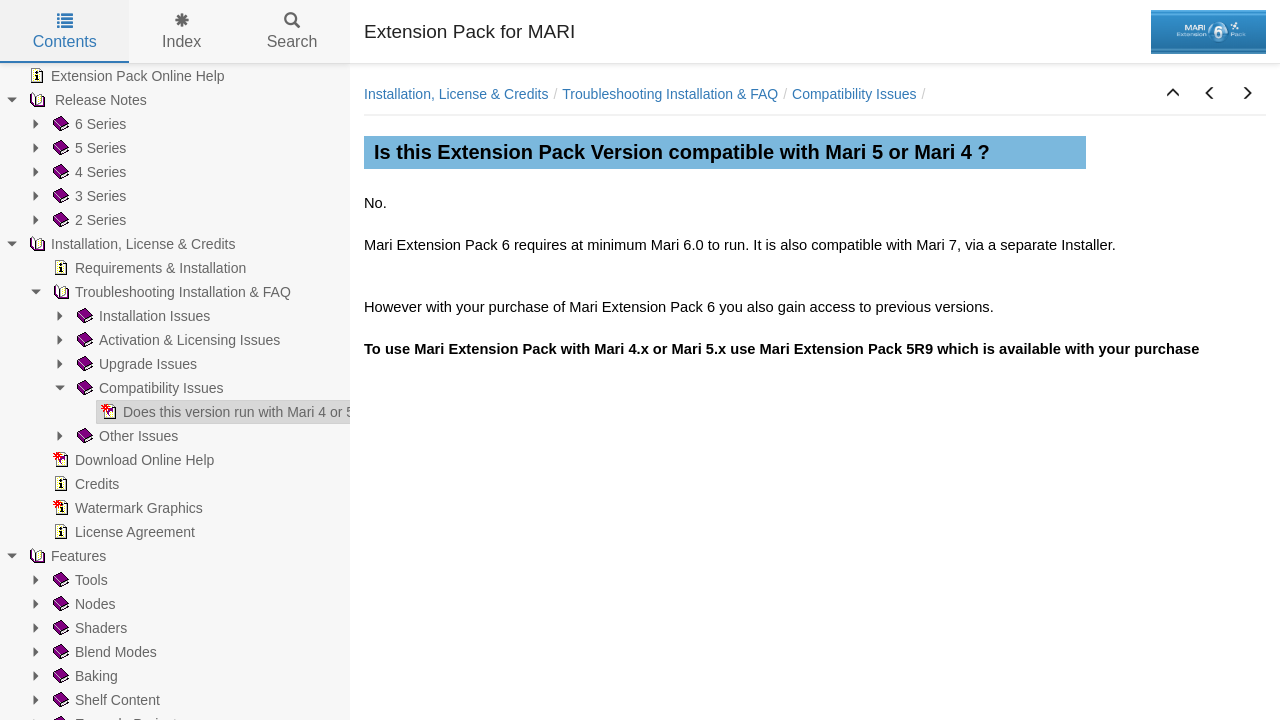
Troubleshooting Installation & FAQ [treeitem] (170, 292)
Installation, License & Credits (456, 94)
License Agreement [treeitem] (122, 532)
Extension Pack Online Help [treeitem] (125, 76)
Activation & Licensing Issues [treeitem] (176, 340)
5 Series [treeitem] (87, 148)
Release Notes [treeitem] (86, 100)
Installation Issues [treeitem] (141, 316)
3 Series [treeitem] (87, 196)
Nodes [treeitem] (82, 604)
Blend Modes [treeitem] (103, 652)
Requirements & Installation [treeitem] (147, 268)
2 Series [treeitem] (87, 220)
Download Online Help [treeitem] (131, 460)
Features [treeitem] (65, 556)
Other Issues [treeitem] (125, 436)
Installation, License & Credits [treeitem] (130, 244)
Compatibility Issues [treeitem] (148, 388)
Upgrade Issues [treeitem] (135, 364)
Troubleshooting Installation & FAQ (670, 94)
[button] (1173, 94)
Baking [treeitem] (83, 676)
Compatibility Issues (854, 94)
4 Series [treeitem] (87, 172)
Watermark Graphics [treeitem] (126, 508)
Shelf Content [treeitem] (104, 700)
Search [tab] (292, 31)
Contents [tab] (65, 31)
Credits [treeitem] (84, 484)
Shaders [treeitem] (88, 628)
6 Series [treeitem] (87, 124)
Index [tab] (181, 31)
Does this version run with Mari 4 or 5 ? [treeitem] (231, 412)
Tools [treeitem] (78, 580)
